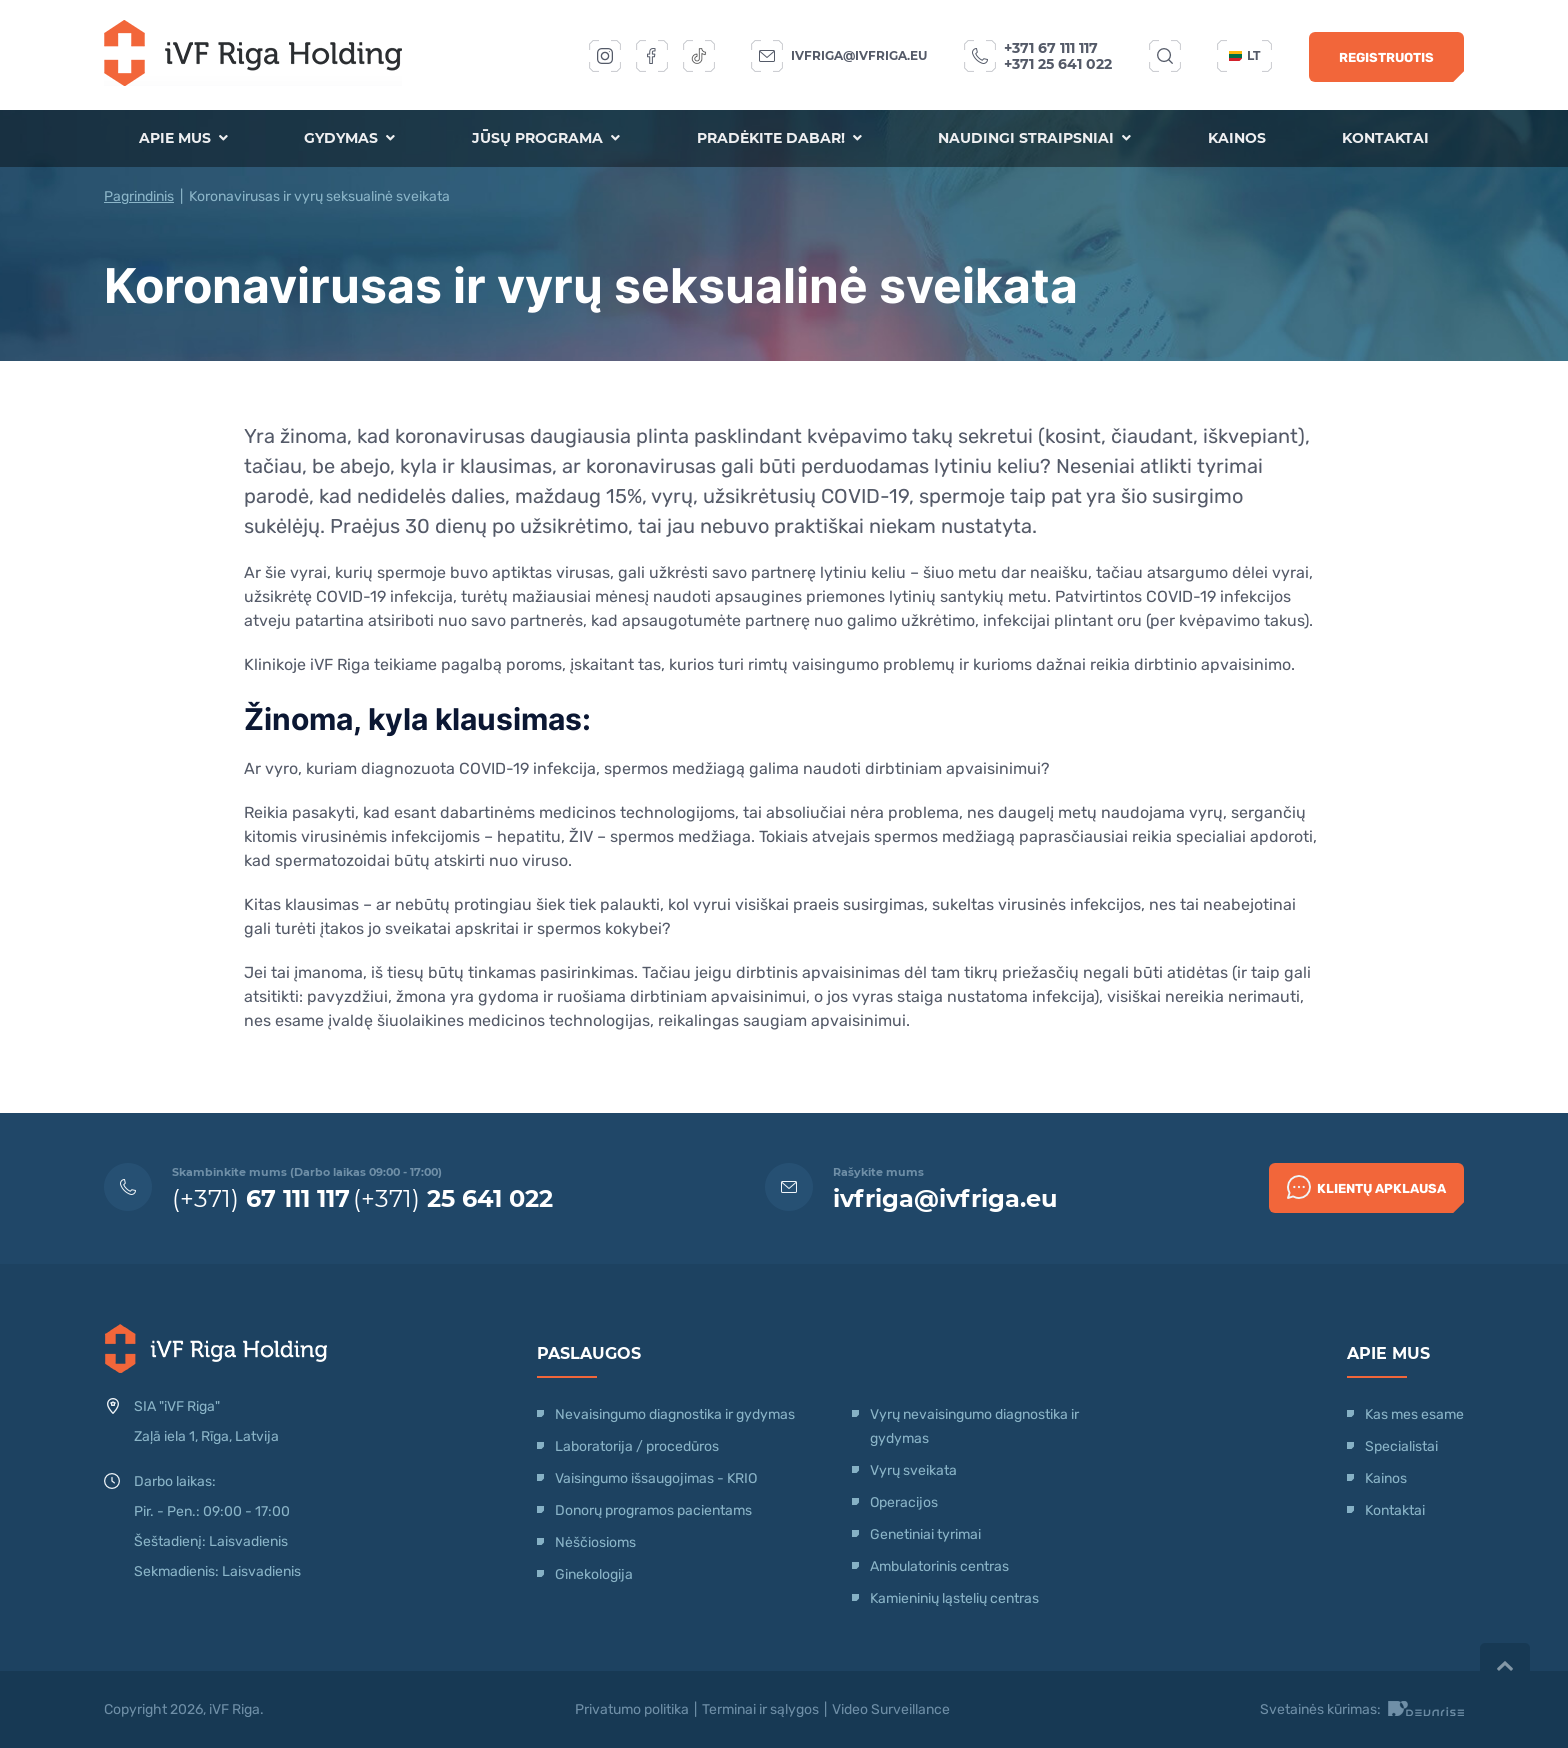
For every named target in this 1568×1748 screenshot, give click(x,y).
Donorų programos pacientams (653, 1510)
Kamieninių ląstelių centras (954, 1598)
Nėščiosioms (595, 1542)
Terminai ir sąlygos (760, 1709)
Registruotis (1386, 57)
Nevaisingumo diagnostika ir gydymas (675, 1414)
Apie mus (184, 139)
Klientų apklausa (1366, 1187)
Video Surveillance (891, 1709)
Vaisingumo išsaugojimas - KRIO (656, 1478)
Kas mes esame (1414, 1414)
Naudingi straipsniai (1034, 139)
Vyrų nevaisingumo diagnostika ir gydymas (974, 1426)
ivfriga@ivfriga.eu (859, 55)
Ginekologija (594, 1574)
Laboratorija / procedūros (637, 1446)
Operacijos (904, 1502)
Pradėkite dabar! (778, 139)
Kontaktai (1384, 139)
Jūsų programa (546, 139)
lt (1244, 55)
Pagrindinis (139, 196)
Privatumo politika (632, 1709)
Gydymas (350, 139)
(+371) (261, 1198)
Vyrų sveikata (913, 1470)
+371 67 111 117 (1051, 48)
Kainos (1236, 139)
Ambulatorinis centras (939, 1566)
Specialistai (1401, 1446)
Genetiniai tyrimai (925, 1534)
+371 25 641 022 (1058, 64)
